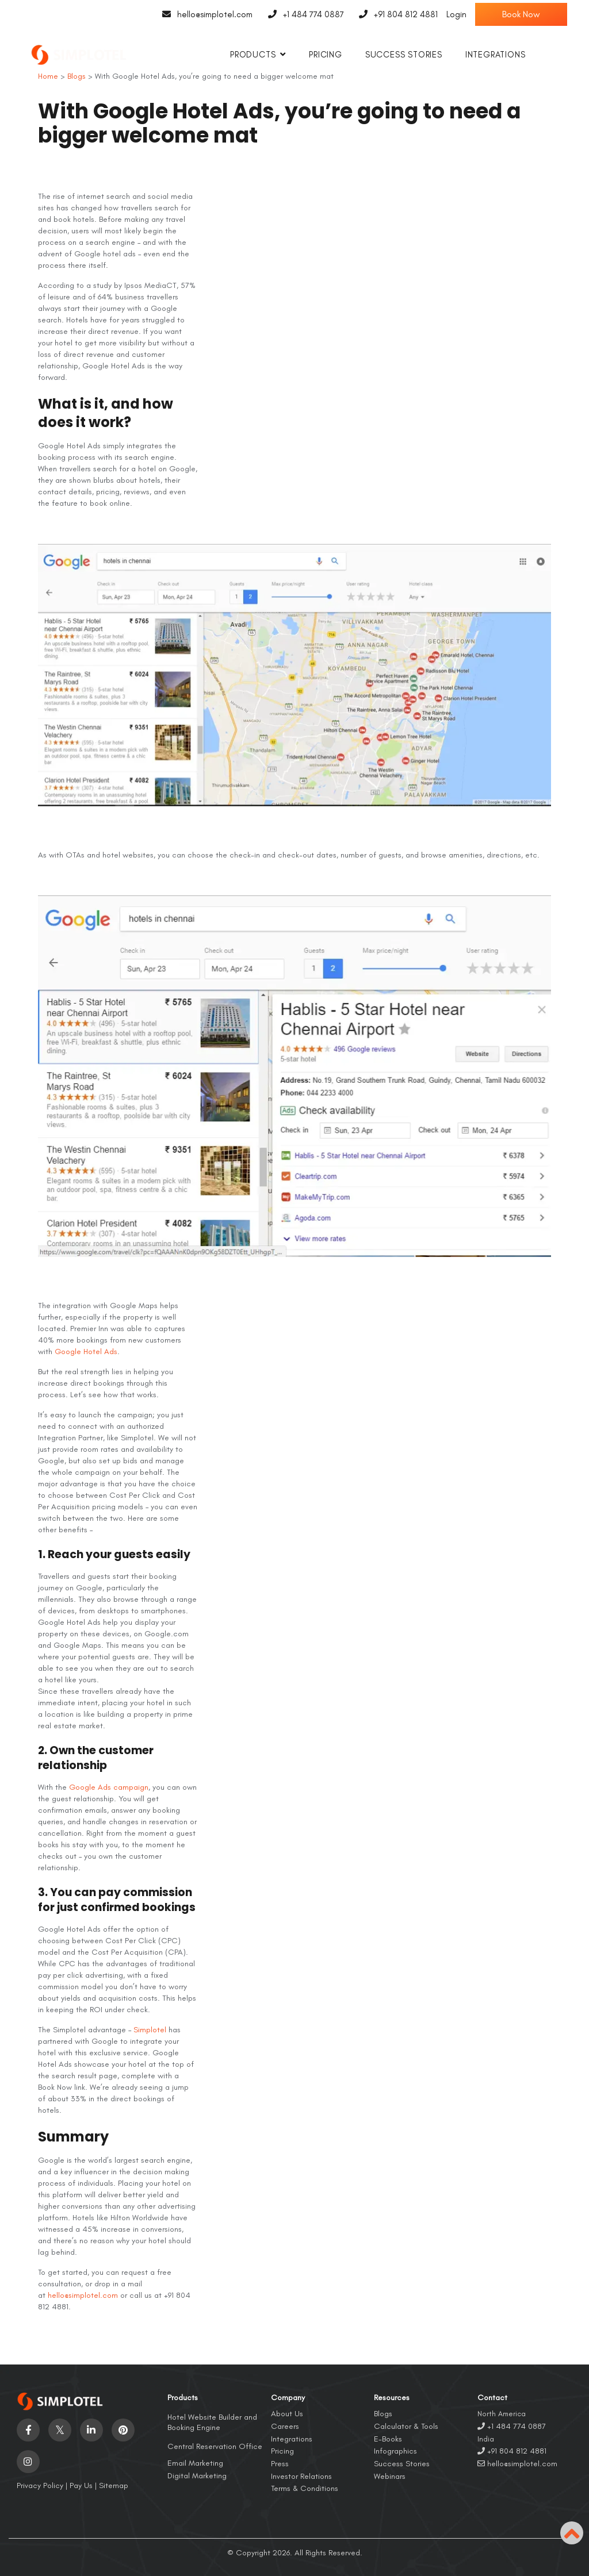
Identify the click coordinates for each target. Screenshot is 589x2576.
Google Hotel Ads (86, 1351)
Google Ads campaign (108, 1787)
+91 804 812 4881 (395, 14)
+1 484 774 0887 (302, 14)
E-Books (388, 2439)
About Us (287, 2414)
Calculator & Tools (406, 2426)
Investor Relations (301, 2476)
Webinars (390, 2476)
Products (253, 54)
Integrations (495, 54)
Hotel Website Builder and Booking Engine (212, 2422)
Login (456, 14)
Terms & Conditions (304, 2488)
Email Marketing (195, 2463)
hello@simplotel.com (204, 14)
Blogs (383, 2414)
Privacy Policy (40, 2485)
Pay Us (81, 2485)
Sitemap (113, 2485)
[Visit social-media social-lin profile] (91, 2430)
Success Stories (403, 54)
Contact (492, 2397)
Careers (285, 2426)
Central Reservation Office (214, 2446)
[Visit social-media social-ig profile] (28, 2461)
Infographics (395, 2451)
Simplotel (149, 2030)
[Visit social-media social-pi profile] (123, 2430)
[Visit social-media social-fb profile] (28, 2430)
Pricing (325, 54)
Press (280, 2464)
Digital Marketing (197, 2476)
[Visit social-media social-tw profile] (59, 2430)
